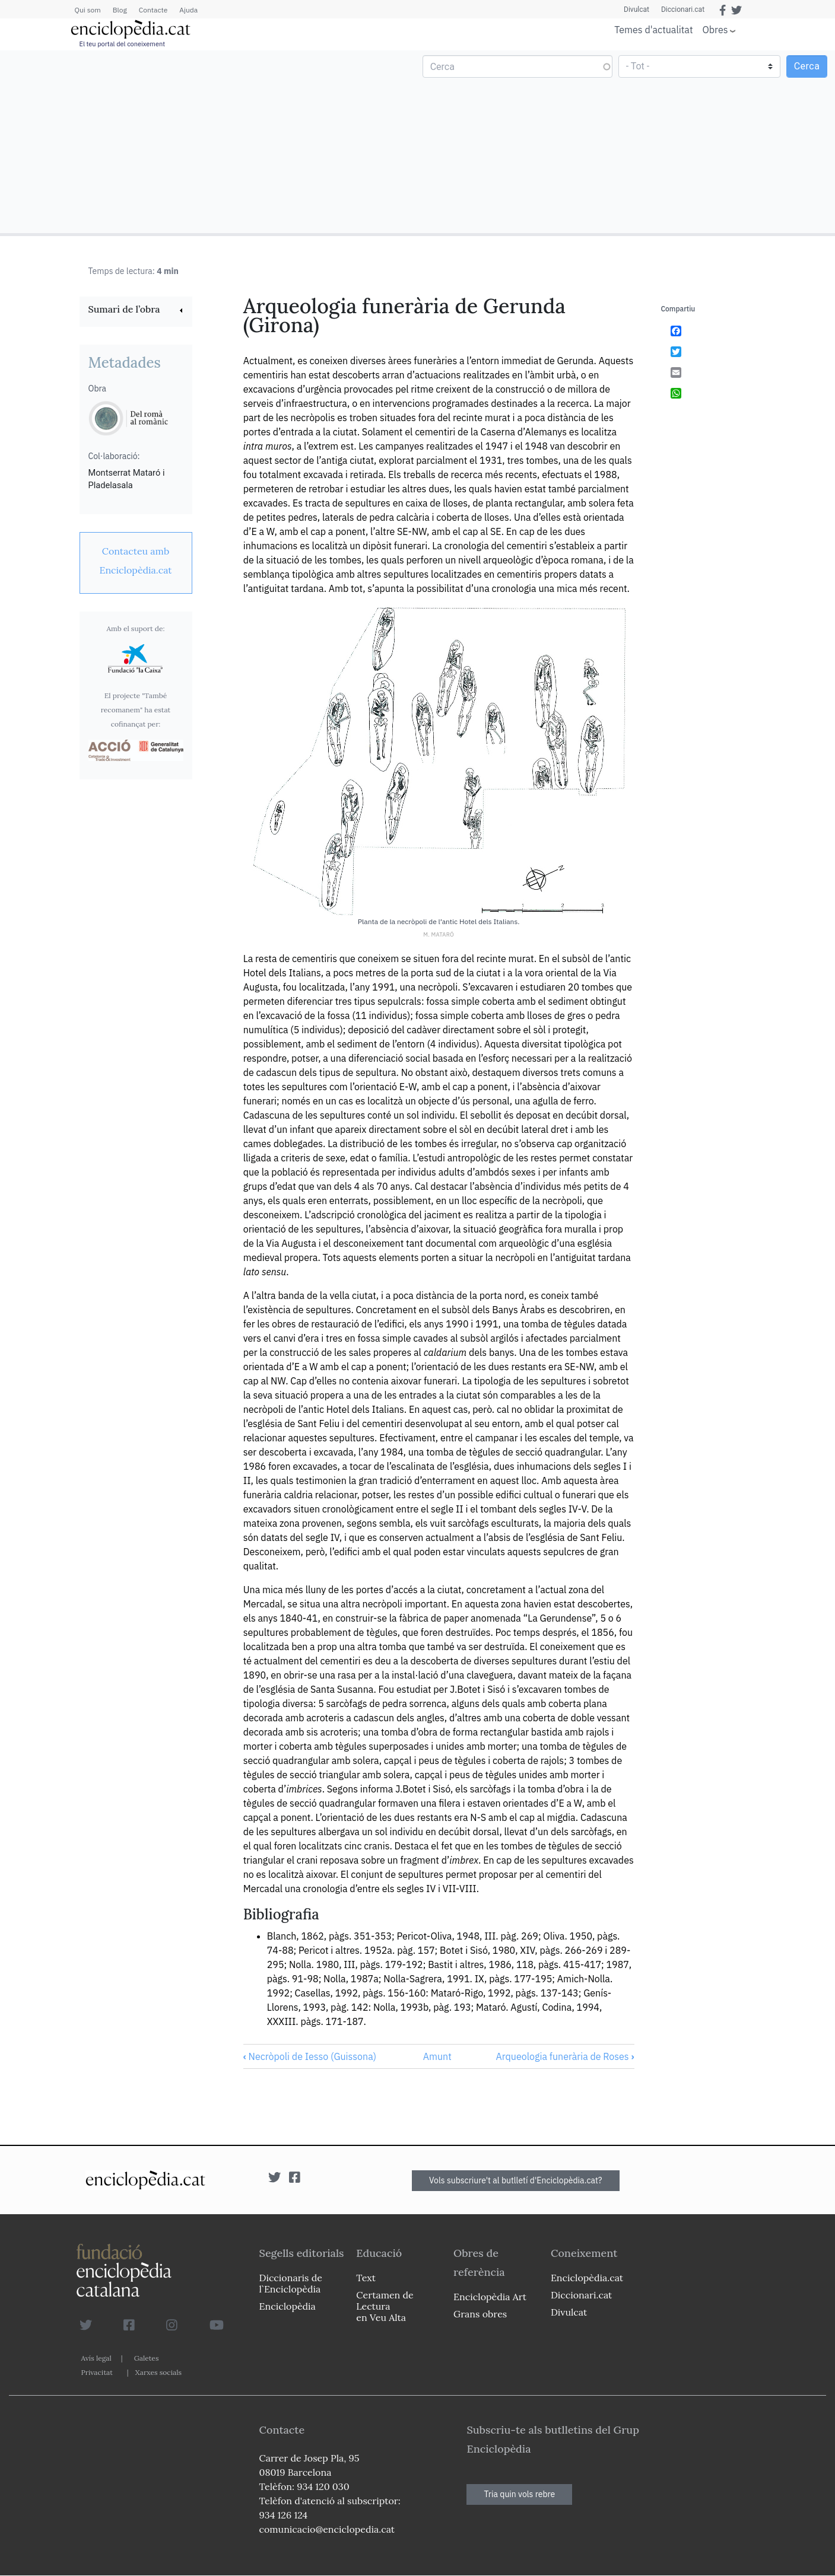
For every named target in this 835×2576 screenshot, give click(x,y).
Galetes (146, 2358)
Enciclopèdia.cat (587, 2278)
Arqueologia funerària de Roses (565, 2056)
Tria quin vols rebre (519, 2494)
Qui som (88, 9)
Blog (120, 9)
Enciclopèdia (287, 2306)
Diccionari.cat (682, 9)
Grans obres (480, 2314)
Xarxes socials (158, 2372)
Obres (715, 29)
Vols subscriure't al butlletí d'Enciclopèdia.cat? (515, 2180)
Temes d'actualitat (653, 29)
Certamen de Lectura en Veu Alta (384, 2306)
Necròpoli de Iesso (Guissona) (309, 2056)
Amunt (437, 2056)
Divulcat (636, 9)
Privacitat (97, 2372)
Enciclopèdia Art (489, 2297)
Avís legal (96, 2358)
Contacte (153, 9)
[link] (135, 310)
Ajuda (188, 9)
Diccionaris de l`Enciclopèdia (290, 2283)
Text (366, 2278)
